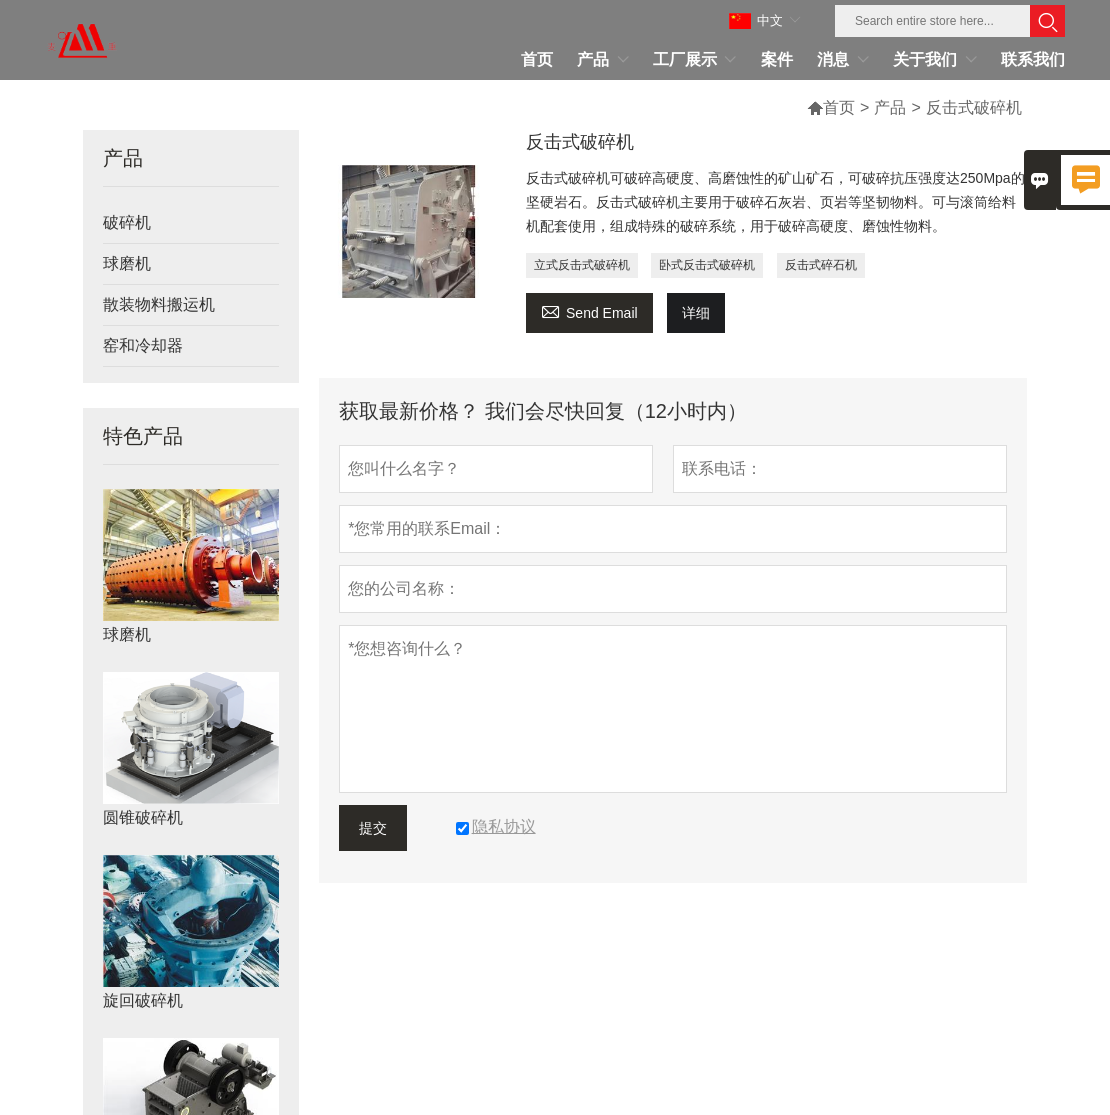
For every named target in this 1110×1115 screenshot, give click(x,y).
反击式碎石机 (821, 265)
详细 (696, 313)
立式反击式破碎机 (582, 265)
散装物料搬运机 (159, 304)
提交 (373, 828)
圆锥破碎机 (143, 817)
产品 (890, 107)
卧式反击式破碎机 (707, 265)
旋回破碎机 (143, 1000)
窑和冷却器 (143, 345)
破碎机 (127, 222)
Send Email (589, 310)
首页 (839, 107)
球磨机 (127, 263)
